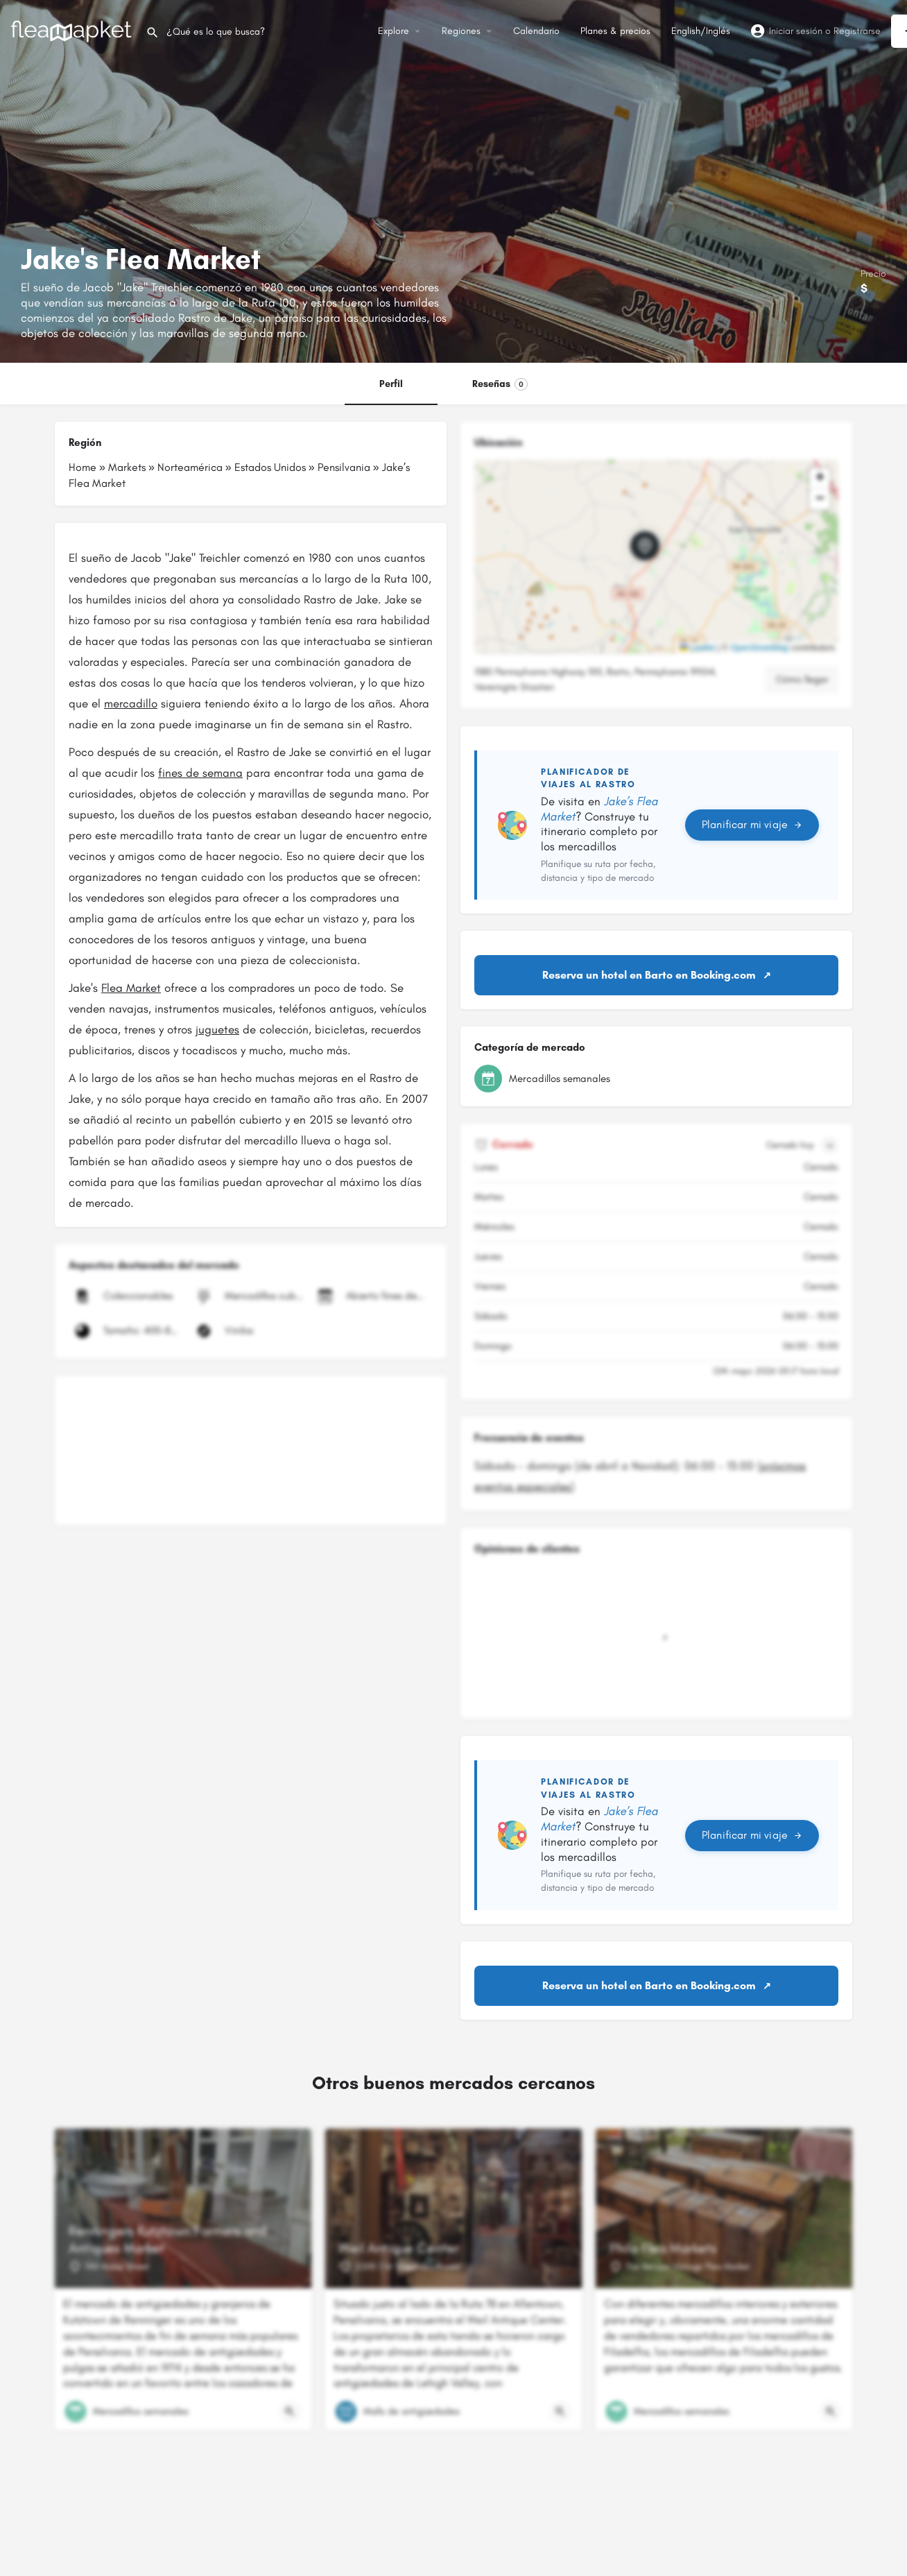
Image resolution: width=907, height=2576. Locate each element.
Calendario (536, 31)
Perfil (391, 384)
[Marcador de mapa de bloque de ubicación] (644, 545)
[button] (656, 557)
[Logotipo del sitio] (72, 30)
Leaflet (697, 648)
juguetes (217, 1029)
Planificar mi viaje (752, 824)
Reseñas (500, 384)
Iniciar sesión (795, 31)
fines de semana (200, 773)
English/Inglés (700, 31)
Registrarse (857, 31)
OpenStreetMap (759, 648)
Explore (393, 31)
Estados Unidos (270, 467)
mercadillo (130, 703)
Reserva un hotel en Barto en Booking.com (649, 974)
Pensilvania (344, 467)
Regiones (461, 31)
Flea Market (131, 988)
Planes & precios (615, 31)
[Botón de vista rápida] (290, 2412)
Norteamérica (190, 467)
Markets (127, 467)
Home (82, 467)
